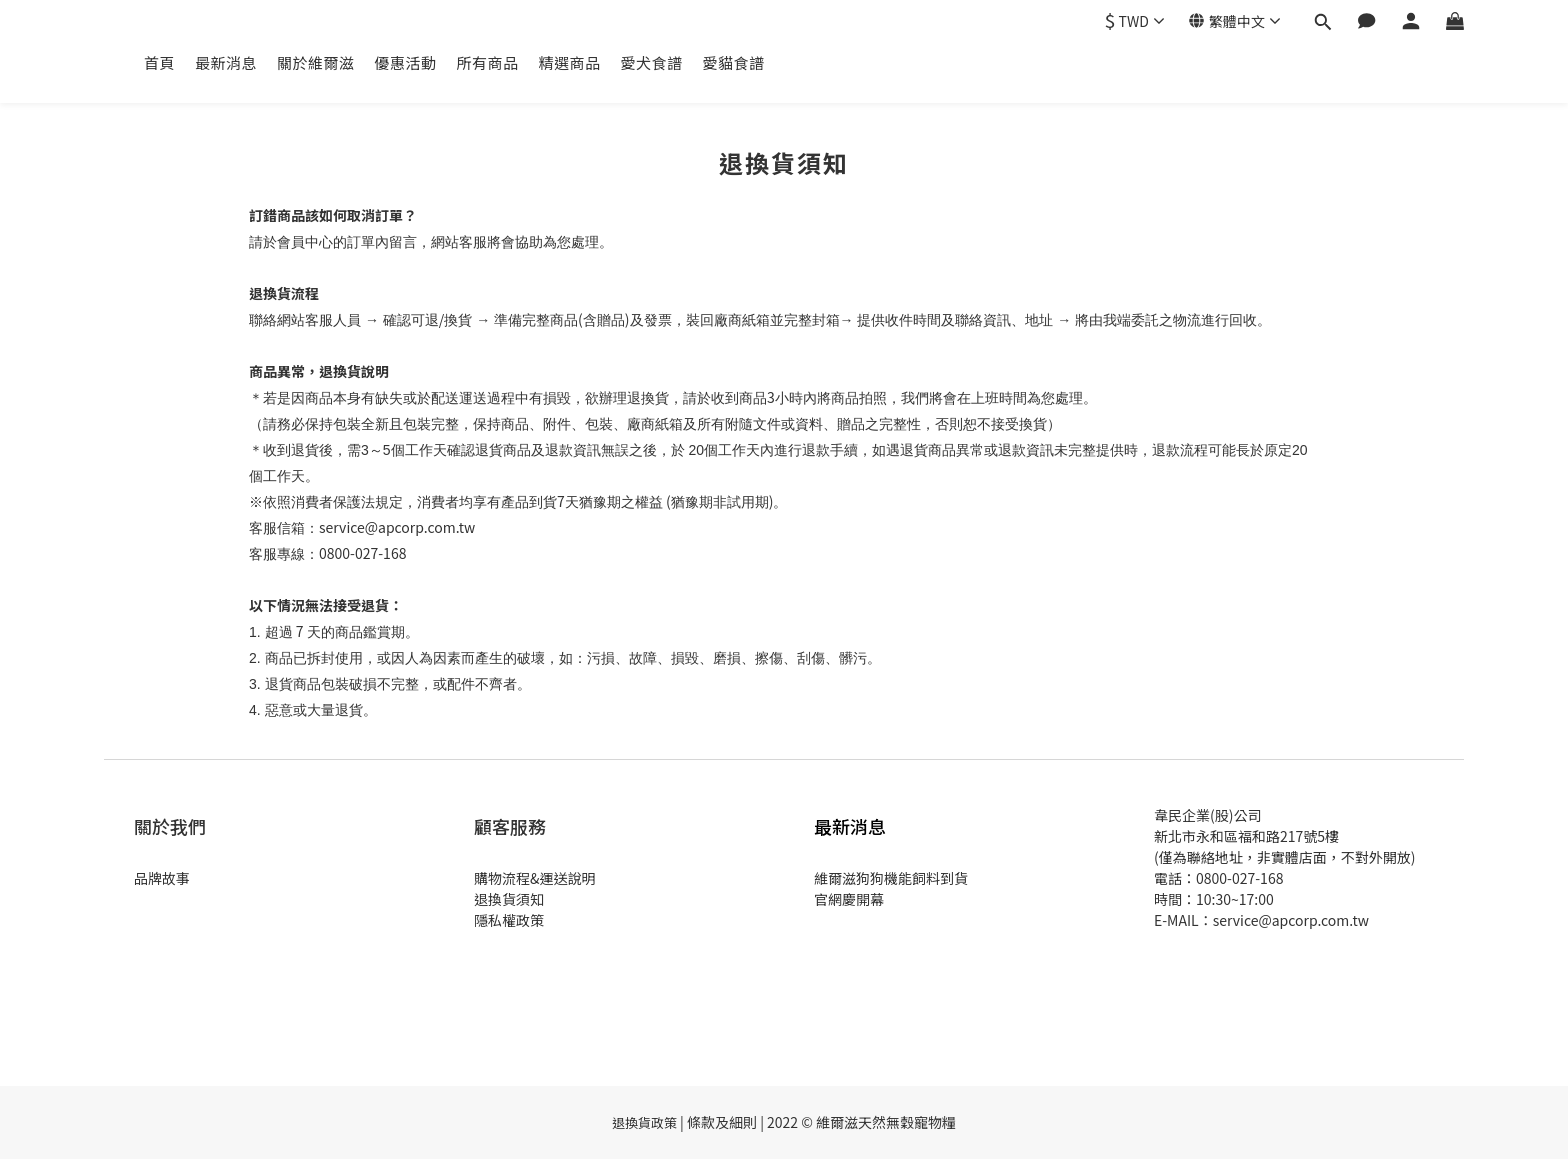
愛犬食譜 (652, 62)
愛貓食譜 (734, 62)
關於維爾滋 (316, 62)
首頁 (159, 62)
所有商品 (488, 62)
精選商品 (570, 62)
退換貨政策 (644, 1122)
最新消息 (226, 62)
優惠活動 (406, 62)
